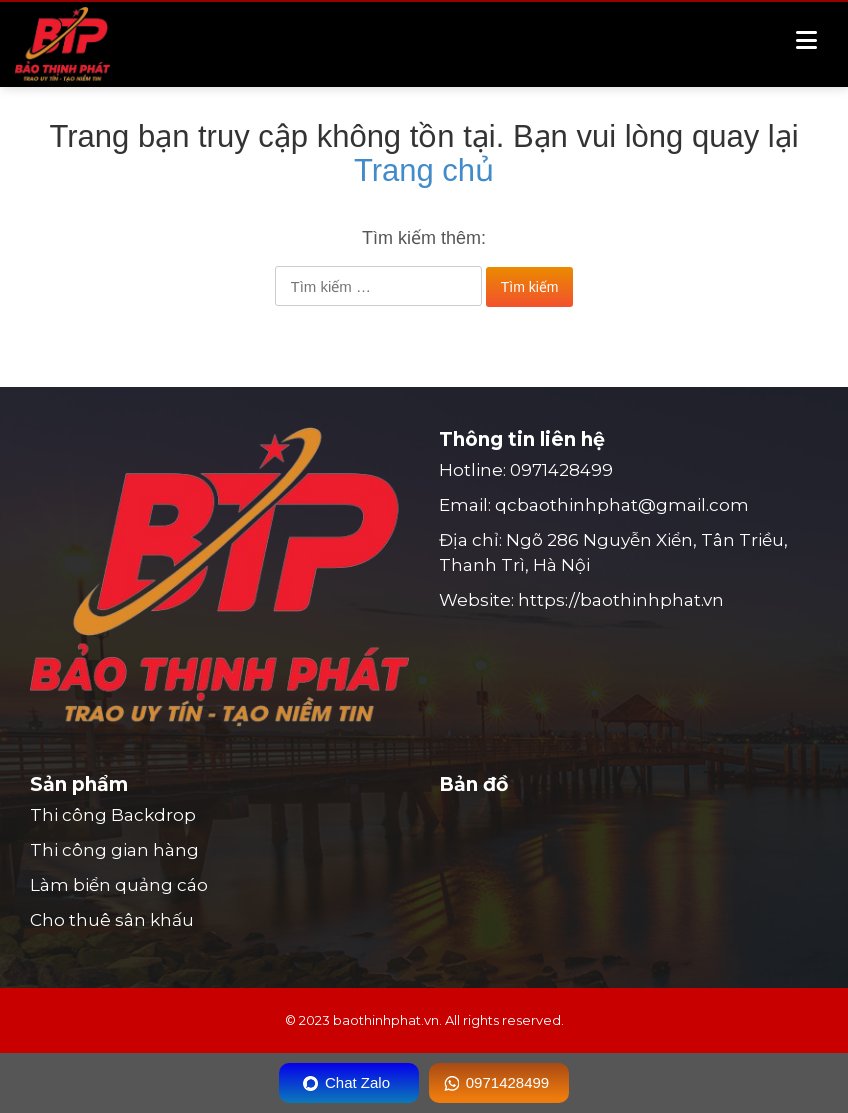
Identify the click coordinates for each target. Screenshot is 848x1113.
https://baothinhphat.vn (621, 600)
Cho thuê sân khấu (112, 920)
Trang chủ (424, 170)
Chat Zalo (357, 1082)
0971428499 (561, 470)
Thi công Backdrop (113, 815)
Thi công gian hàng (114, 850)
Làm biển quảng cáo (119, 885)
